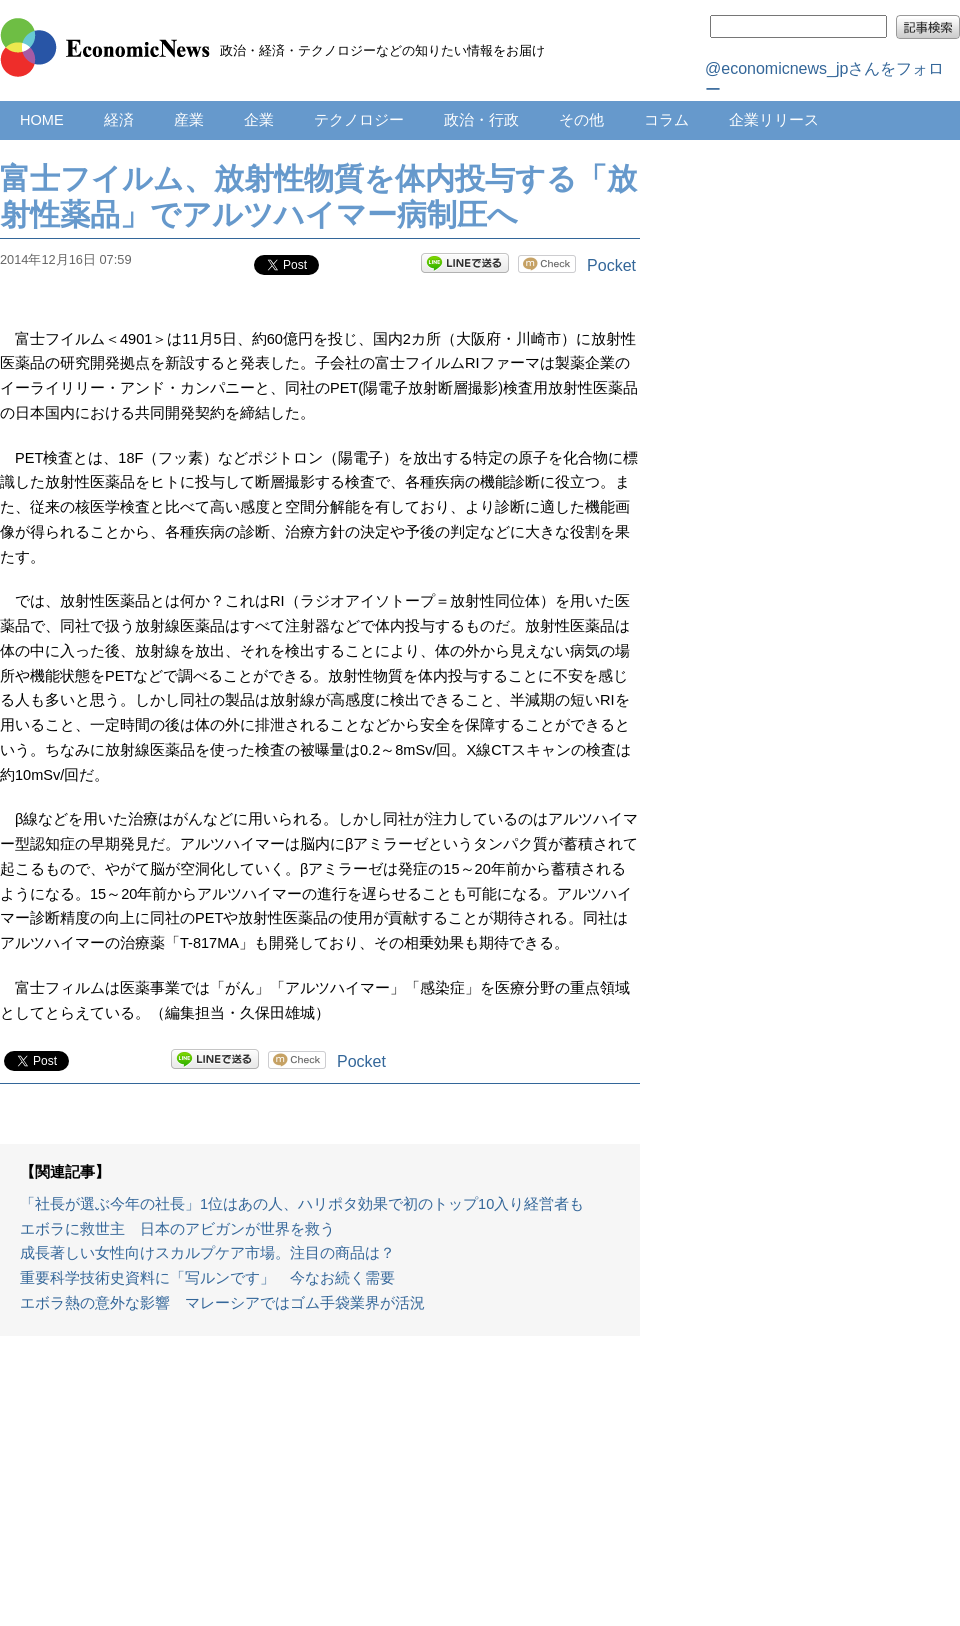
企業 (259, 120)
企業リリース (774, 120)
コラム (666, 120)
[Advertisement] (320, 1491)
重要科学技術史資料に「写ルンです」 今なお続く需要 (207, 1278)
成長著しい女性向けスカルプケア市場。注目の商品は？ (207, 1253)
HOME (42, 120)
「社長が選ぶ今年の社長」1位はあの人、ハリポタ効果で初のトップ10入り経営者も (302, 1204)
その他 (581, 120)
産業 (189, 120)
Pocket (611, 265)
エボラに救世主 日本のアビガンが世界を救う (177, 1229)
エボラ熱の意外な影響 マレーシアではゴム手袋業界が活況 (222, 1303)
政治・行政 (481, 120)
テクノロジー (359, 120)
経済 (119, 120)
